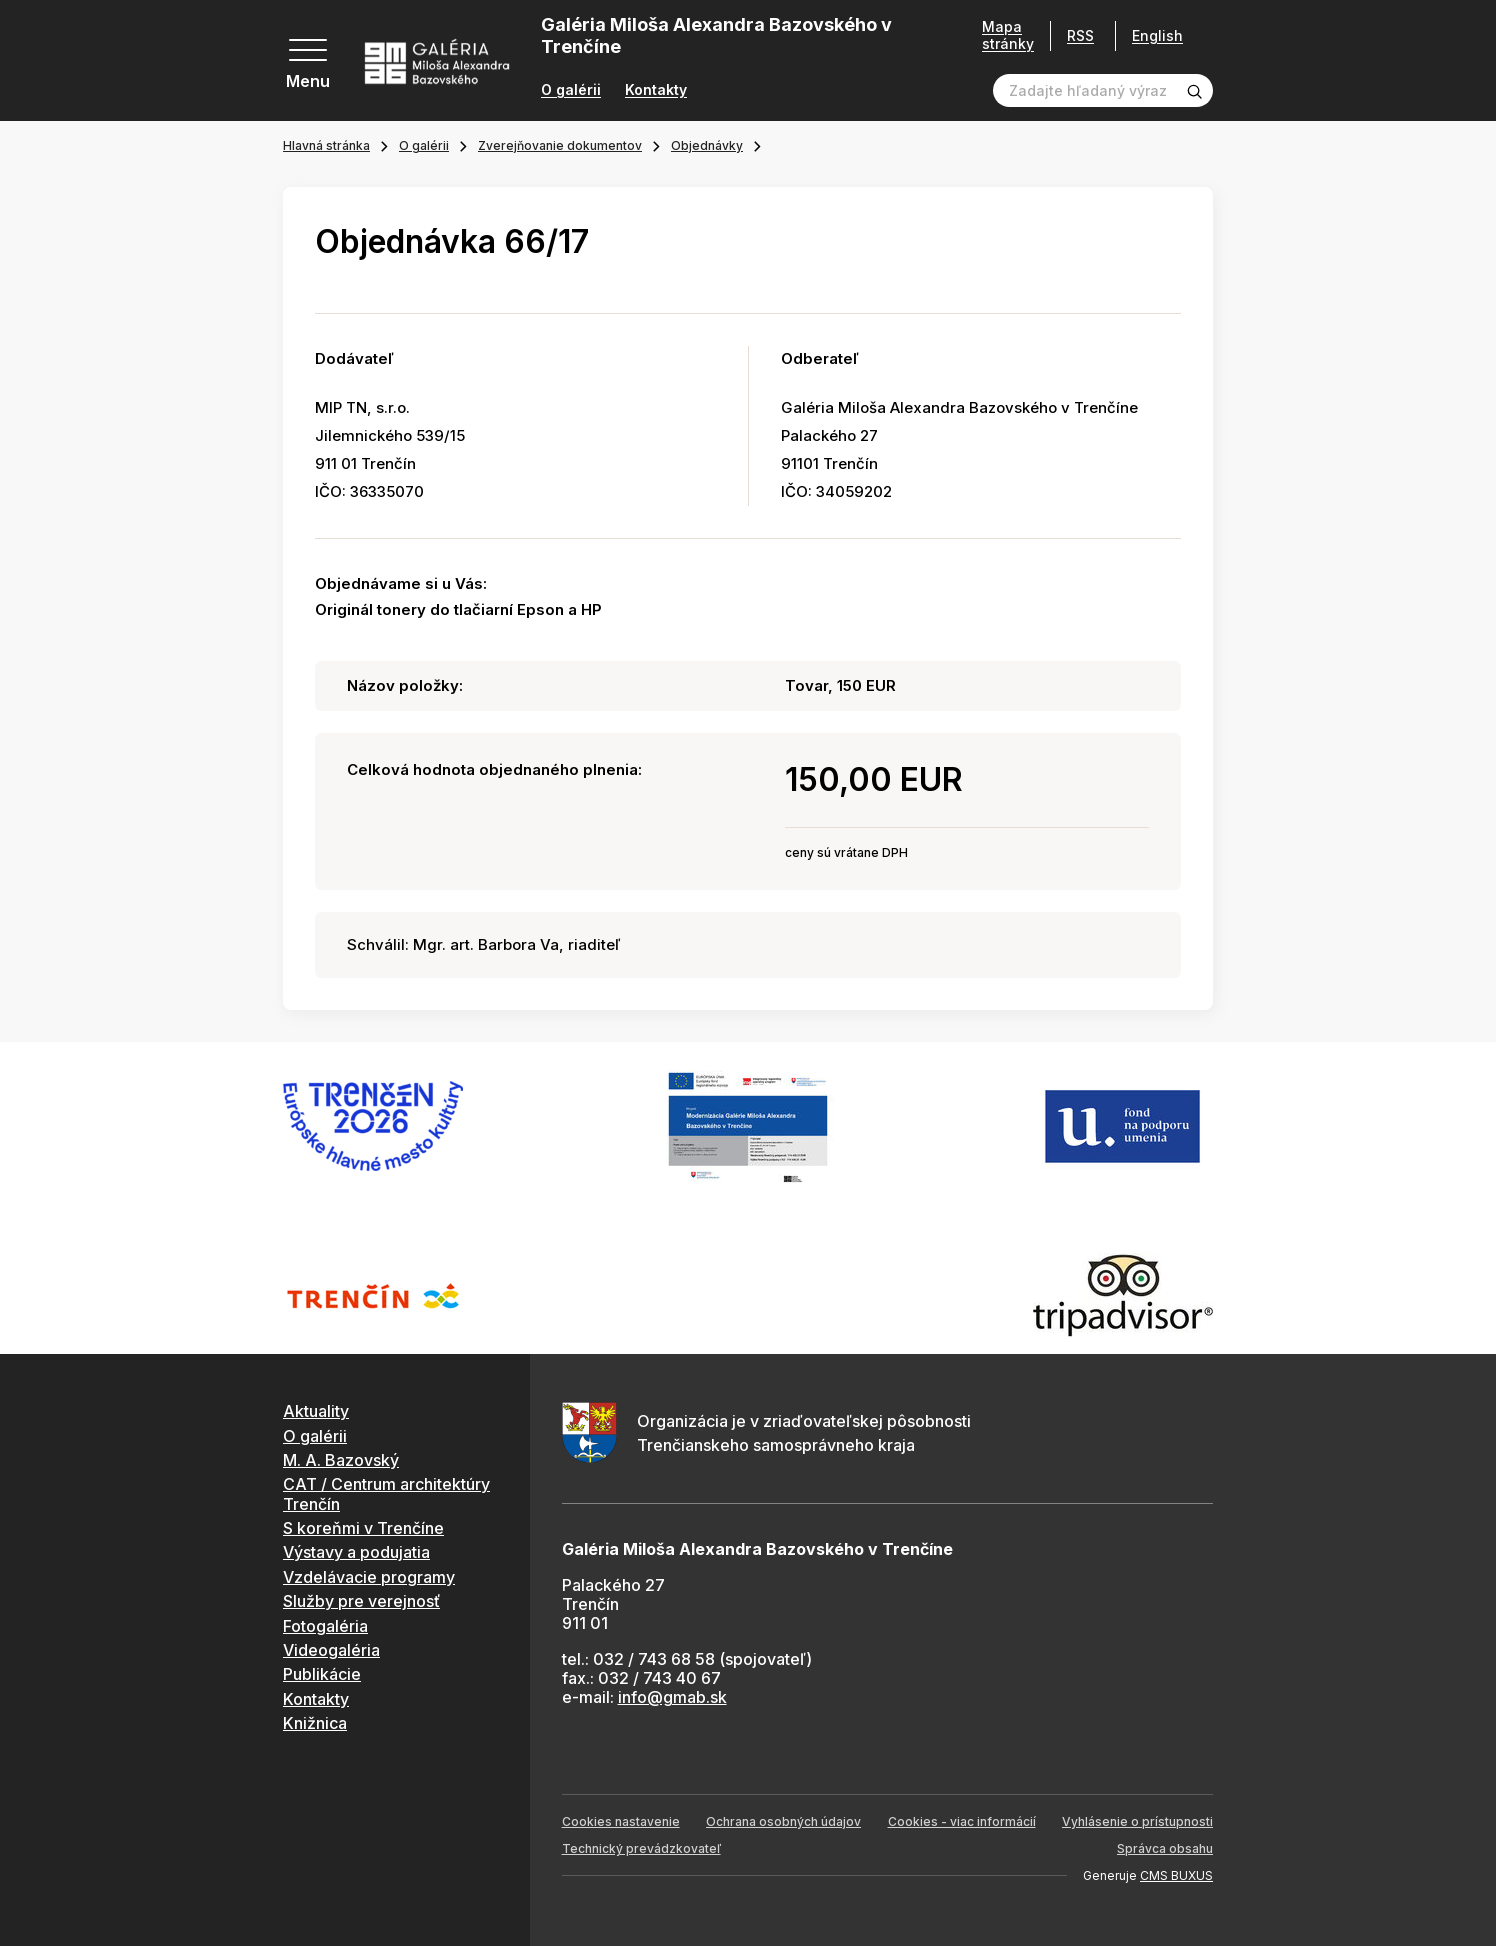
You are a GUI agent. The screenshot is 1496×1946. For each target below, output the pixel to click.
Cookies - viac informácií (962, 1821)
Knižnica (315, 1723)
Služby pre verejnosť (361, 1601)
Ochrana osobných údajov (783, 1821)
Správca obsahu (1165, 1848)
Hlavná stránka (326, 145)
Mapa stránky (1001, 35)
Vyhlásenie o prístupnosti (1137, 1821)
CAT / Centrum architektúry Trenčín (386, 1493)
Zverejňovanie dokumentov (560, 145)
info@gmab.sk (672, 1697)
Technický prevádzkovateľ (641, 1848)
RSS (1073, 35)
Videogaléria (331, 1650)
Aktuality (316, 1411)
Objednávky (707, 145)
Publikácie (322, 1674)
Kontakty (656, 90)
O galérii (571, 90)
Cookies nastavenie (621, 1821)
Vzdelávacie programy (369, 1577)
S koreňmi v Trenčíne (363, 1528)
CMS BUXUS (1176, 1875)
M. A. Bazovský (341, 1460)
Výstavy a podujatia (356, 1552)
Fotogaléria (325, 1626)
